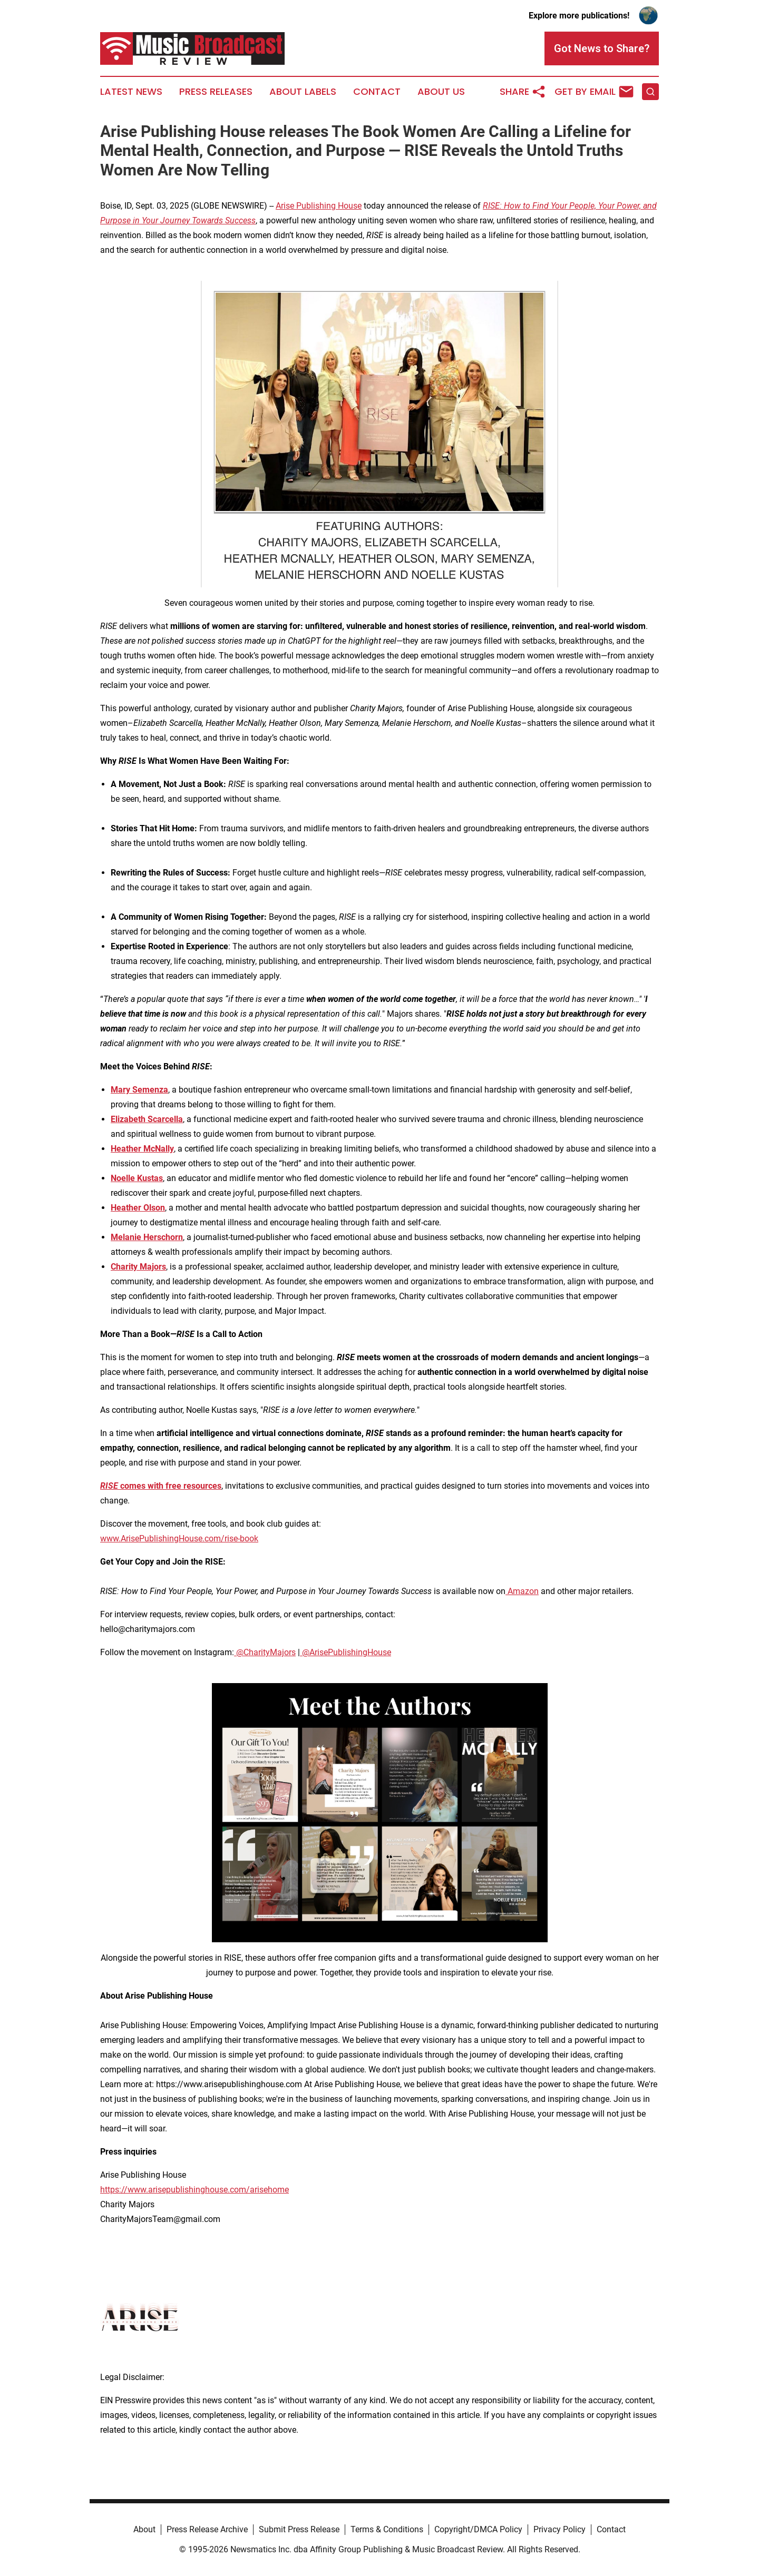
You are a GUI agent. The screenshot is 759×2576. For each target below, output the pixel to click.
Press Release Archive (207, 2529)
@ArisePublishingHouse (345, 1652)
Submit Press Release (299, 2529)
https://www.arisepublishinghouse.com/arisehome (194, 2190)
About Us (441, 91)
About (144, 2529)
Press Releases (215, 91)
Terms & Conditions (387, 2529)
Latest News (131, 91)
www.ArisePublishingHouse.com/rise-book (179, 1538)
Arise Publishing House (319, 206)
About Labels (302, 91)
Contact (377, 91)
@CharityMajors (265, 1652)
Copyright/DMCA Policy (478, 2529)
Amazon (522, 1591)
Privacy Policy (559, 2529)
